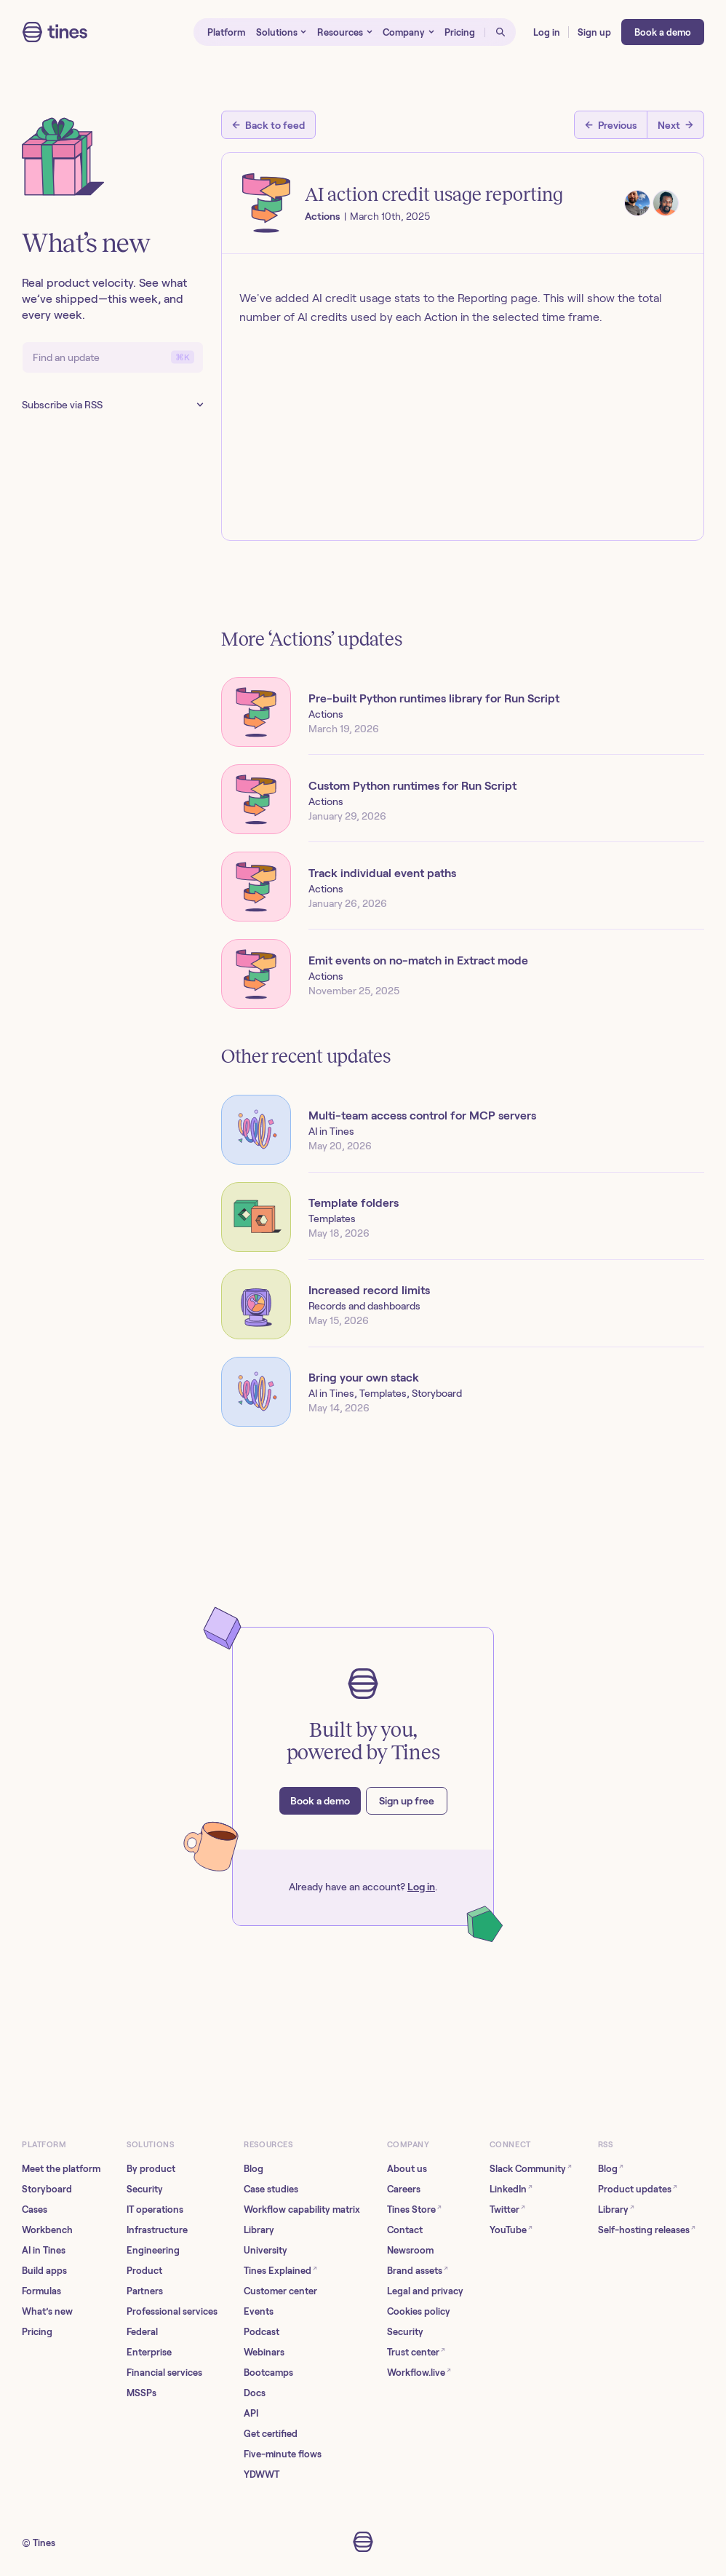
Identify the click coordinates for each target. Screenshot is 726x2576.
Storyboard (47, 2189)
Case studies (271, 2189)
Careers (403, 2189)
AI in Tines (43, 2250)
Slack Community (531, 2168)
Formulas (41, 2291)
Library (259, 2229)
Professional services (172, 2311)
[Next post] (675, 125)
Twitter (507, 2209)
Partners (145, 2291)
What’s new (47, 2311)
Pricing (37, 2331)
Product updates (637, 2188)
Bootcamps (268, 2372)
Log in (421, 1887)
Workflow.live (419, 2372)
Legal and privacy (425, 2291)
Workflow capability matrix (302, 2209)
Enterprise (149, 2352)
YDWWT (261, 2474)
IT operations (155, 2209)
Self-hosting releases (646, 2229)
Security (145, 2189)
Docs (255, 2392)
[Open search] (500, 32)
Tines (44, 2542)
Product (144, 2270)
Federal (142, 2331)
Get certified (271, 2433)
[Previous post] (610, 125)
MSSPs (141, 2392)
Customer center (280, 2291)
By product (151, 2168)
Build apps (44, 2270)
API (251, 2413)
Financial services (164, 2372)
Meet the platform (61, 2168)
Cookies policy (418, 2311)
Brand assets (417, 2270)
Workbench (47, 2229)
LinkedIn (511, 2188)
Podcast (261, 2331)
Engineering (153, 2250)
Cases (34, 2209)
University (265, 2250)
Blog (253, 2168)
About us (407, 2168)
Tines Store (414, 2209)
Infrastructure (157, 2229)
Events (259, 2311)
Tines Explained (280, 2270)
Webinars (264, 2352)
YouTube (511, 2229)
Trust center (416, 2351)
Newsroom (410, 2250)
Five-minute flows (283, 2454)
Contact (405, 2229)
